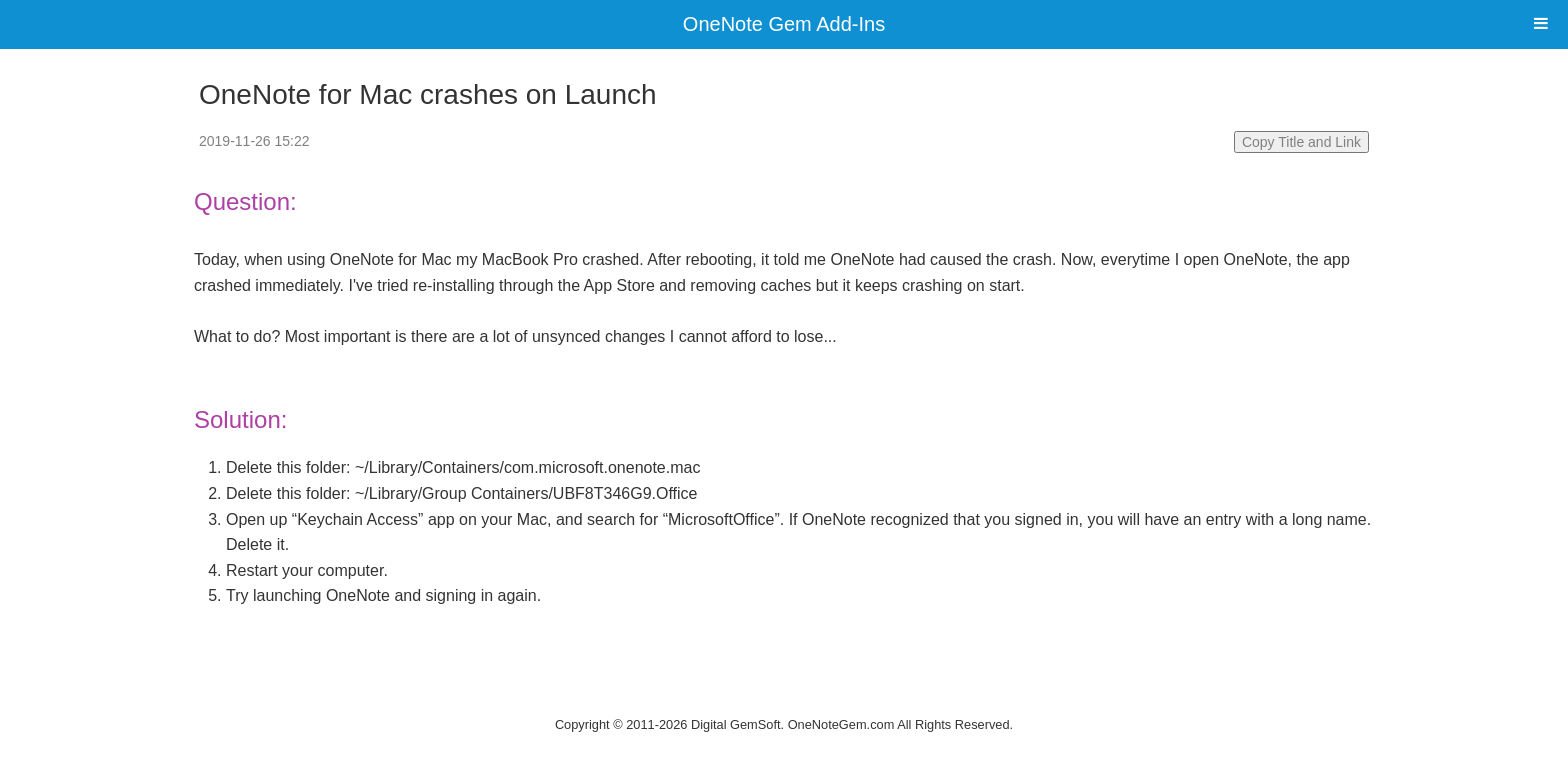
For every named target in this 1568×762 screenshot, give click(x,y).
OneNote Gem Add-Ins (784, 24)
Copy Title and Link (1301, 142)
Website (784, 698)
